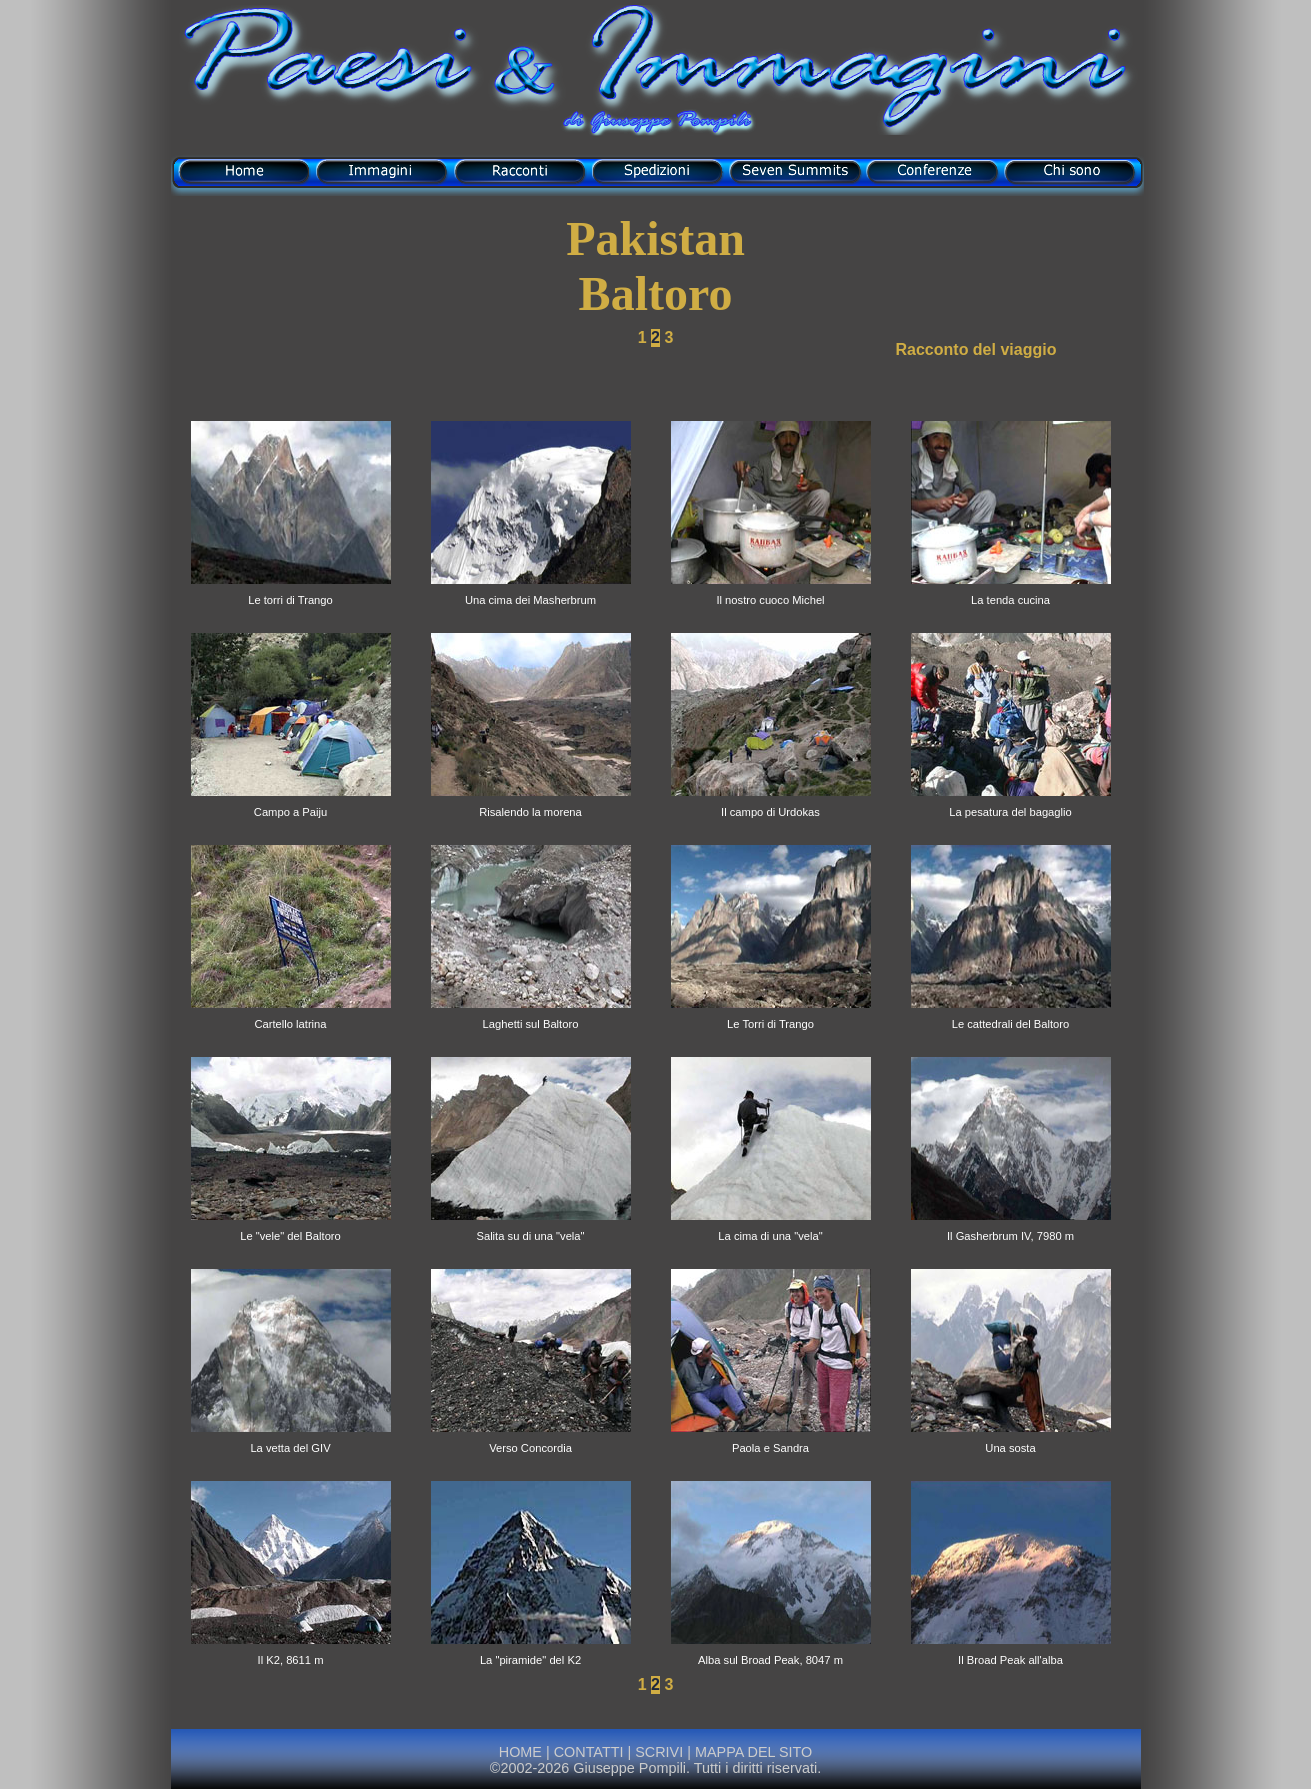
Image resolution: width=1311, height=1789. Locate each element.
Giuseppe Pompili (629, 1768)
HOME (520, 1752)
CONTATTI (589, 1752)
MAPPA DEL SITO (751, 1752)
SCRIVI (659, 1752)
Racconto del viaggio (976, 349)
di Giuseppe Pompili (656, 122)
